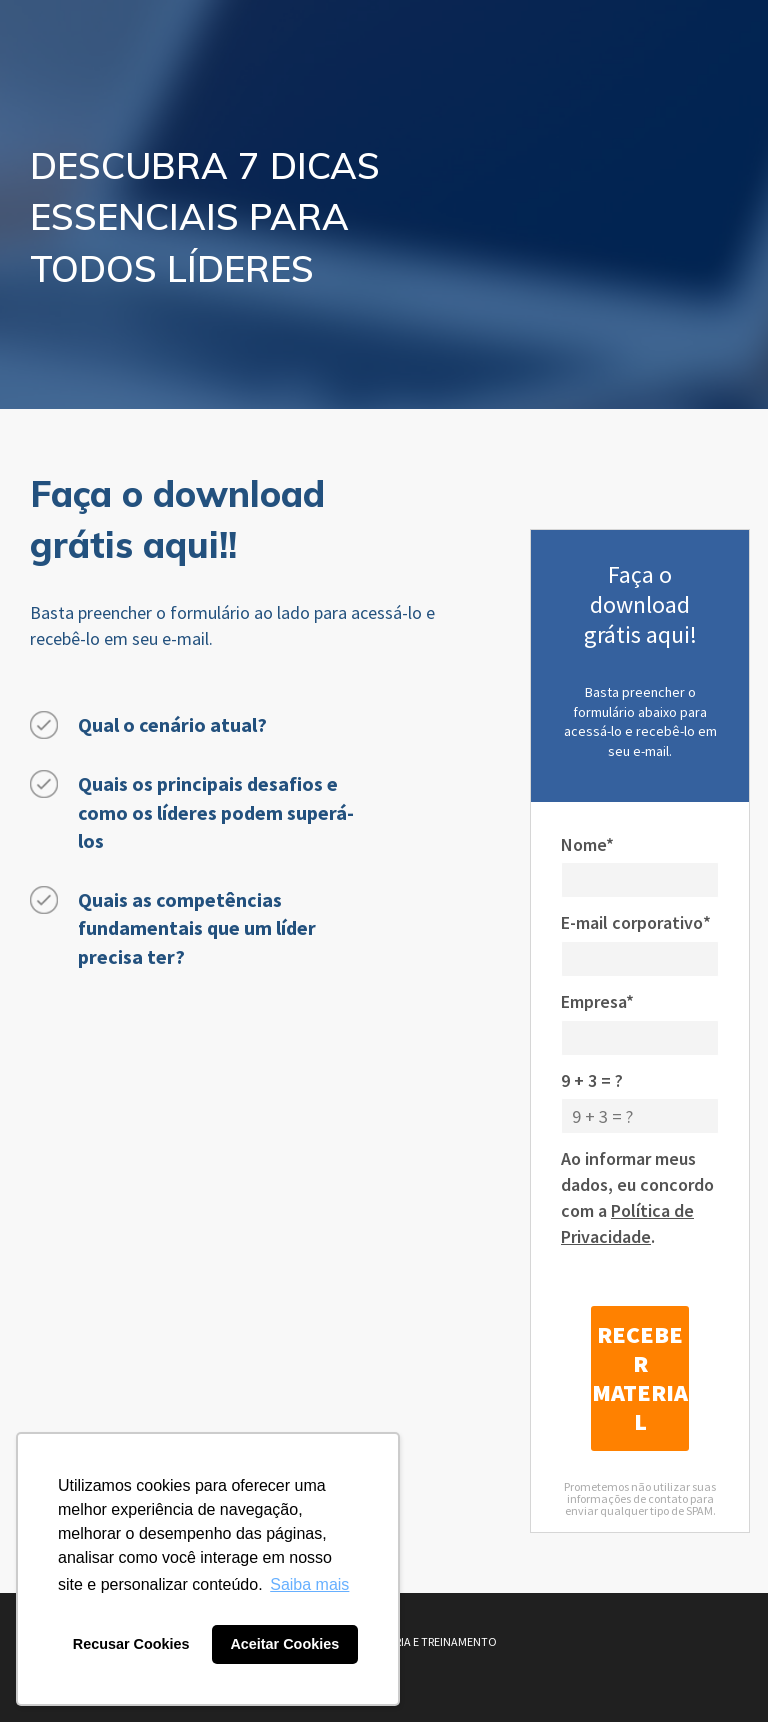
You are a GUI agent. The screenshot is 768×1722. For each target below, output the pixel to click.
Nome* (587, 844)
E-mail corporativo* (636, 922)
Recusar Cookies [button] (131, 1644)
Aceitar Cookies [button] (284, 1644)
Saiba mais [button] (309, 1584)
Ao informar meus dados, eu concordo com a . (637, 1197)
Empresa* (597, 1001)
